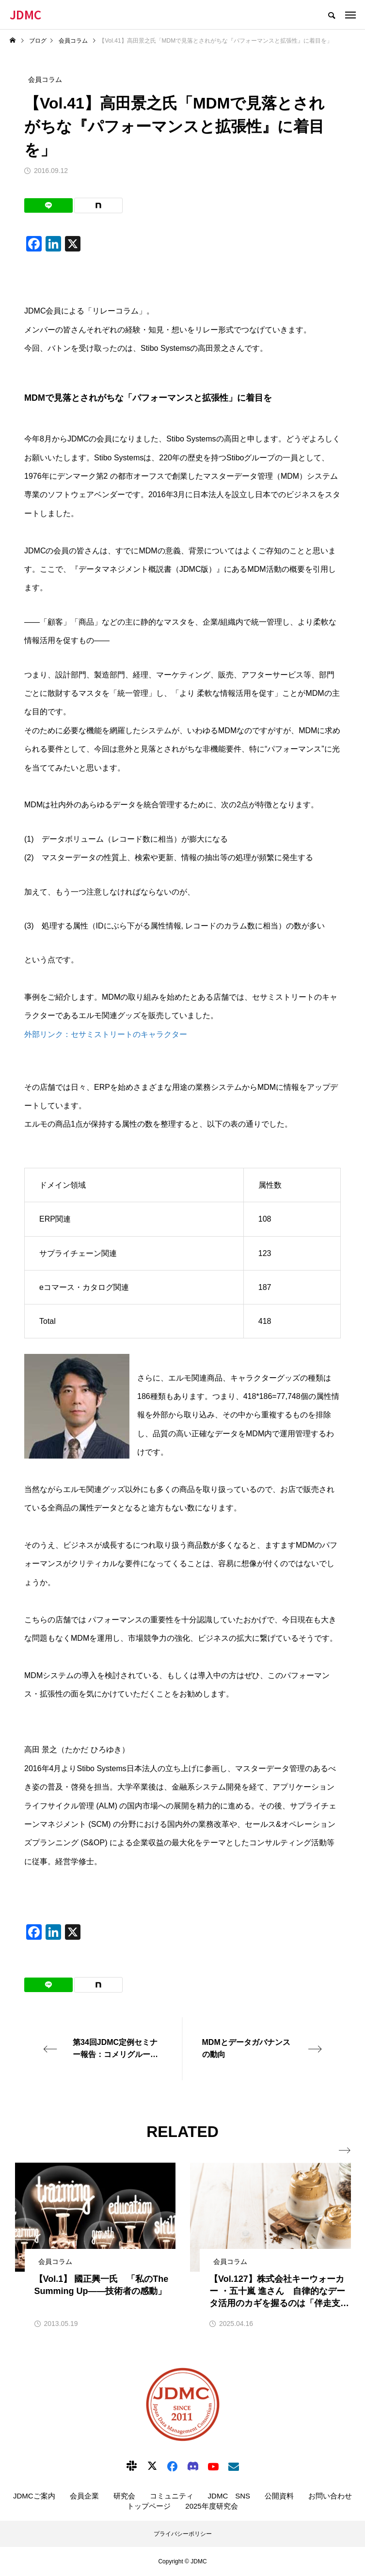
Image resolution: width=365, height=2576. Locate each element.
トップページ (149, 2506)
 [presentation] (344, 2150)
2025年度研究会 (211, 2506)
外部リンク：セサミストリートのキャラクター (105, 1034)
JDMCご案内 (34, 2496)
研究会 (124, 2496)
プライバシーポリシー (183, 2533)
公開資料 (279, 2496)
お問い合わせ (330, 2496)
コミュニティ (171, 2496)
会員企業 (84, 2496)
